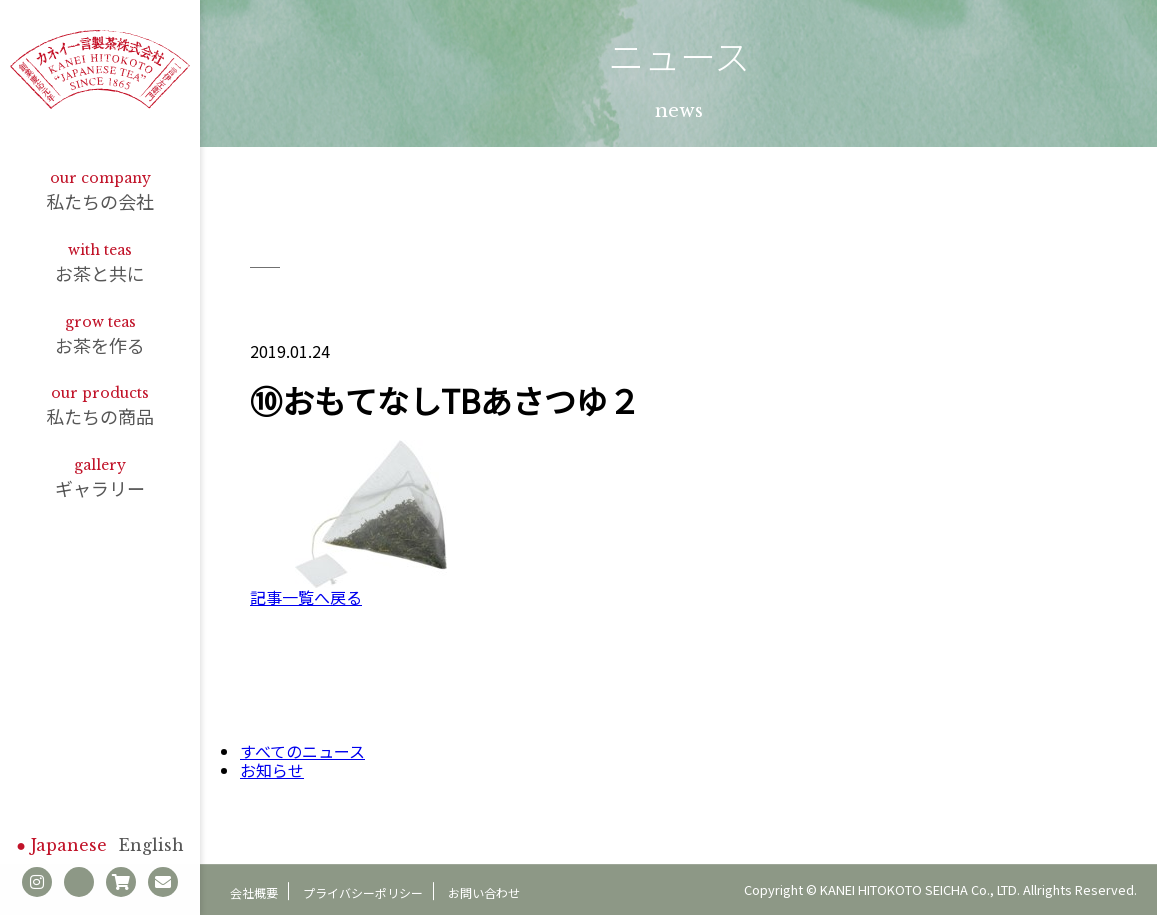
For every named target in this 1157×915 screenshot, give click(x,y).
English (151, 845)
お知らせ (272, 770)
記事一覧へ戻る (306, 597)
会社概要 (254, 892)
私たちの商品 (100, 406)
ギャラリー (100, 478)
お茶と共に (100, 263)
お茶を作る (100, 335)
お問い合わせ (484, 892)
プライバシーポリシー (363, 892)
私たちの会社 (100, 191)
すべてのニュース (302, 751)
